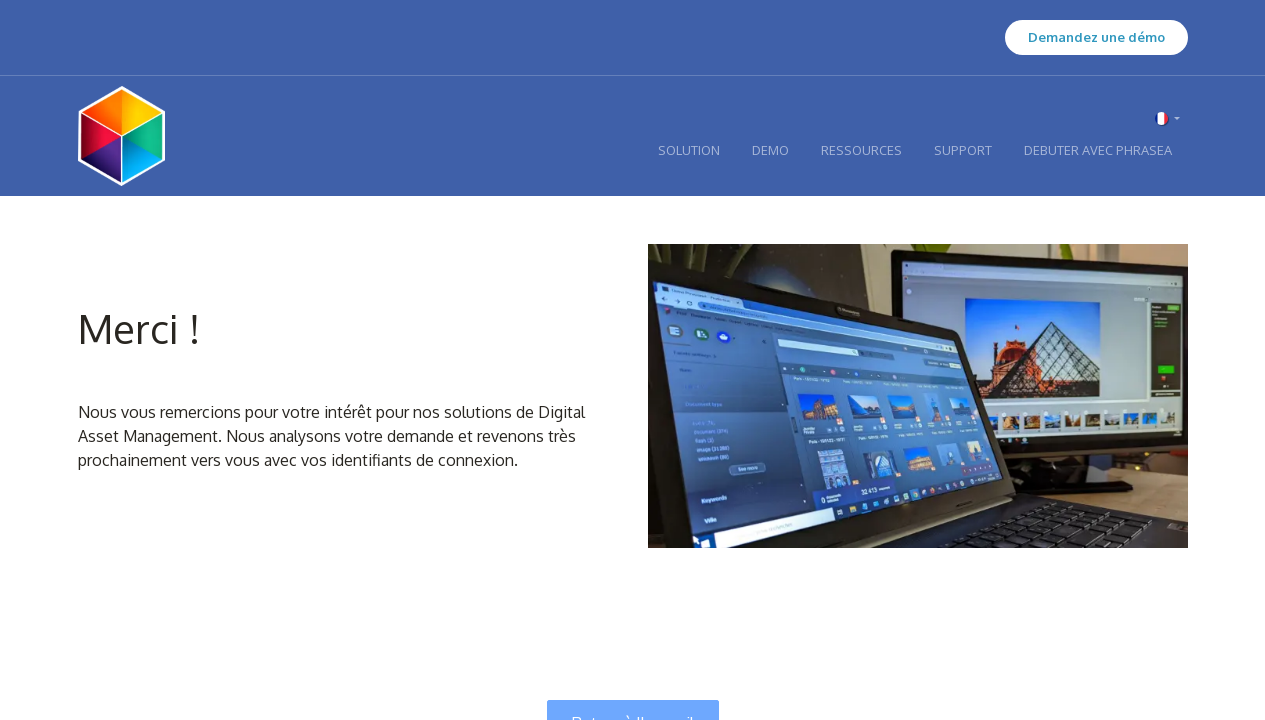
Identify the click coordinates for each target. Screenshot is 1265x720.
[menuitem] (689, 151)
